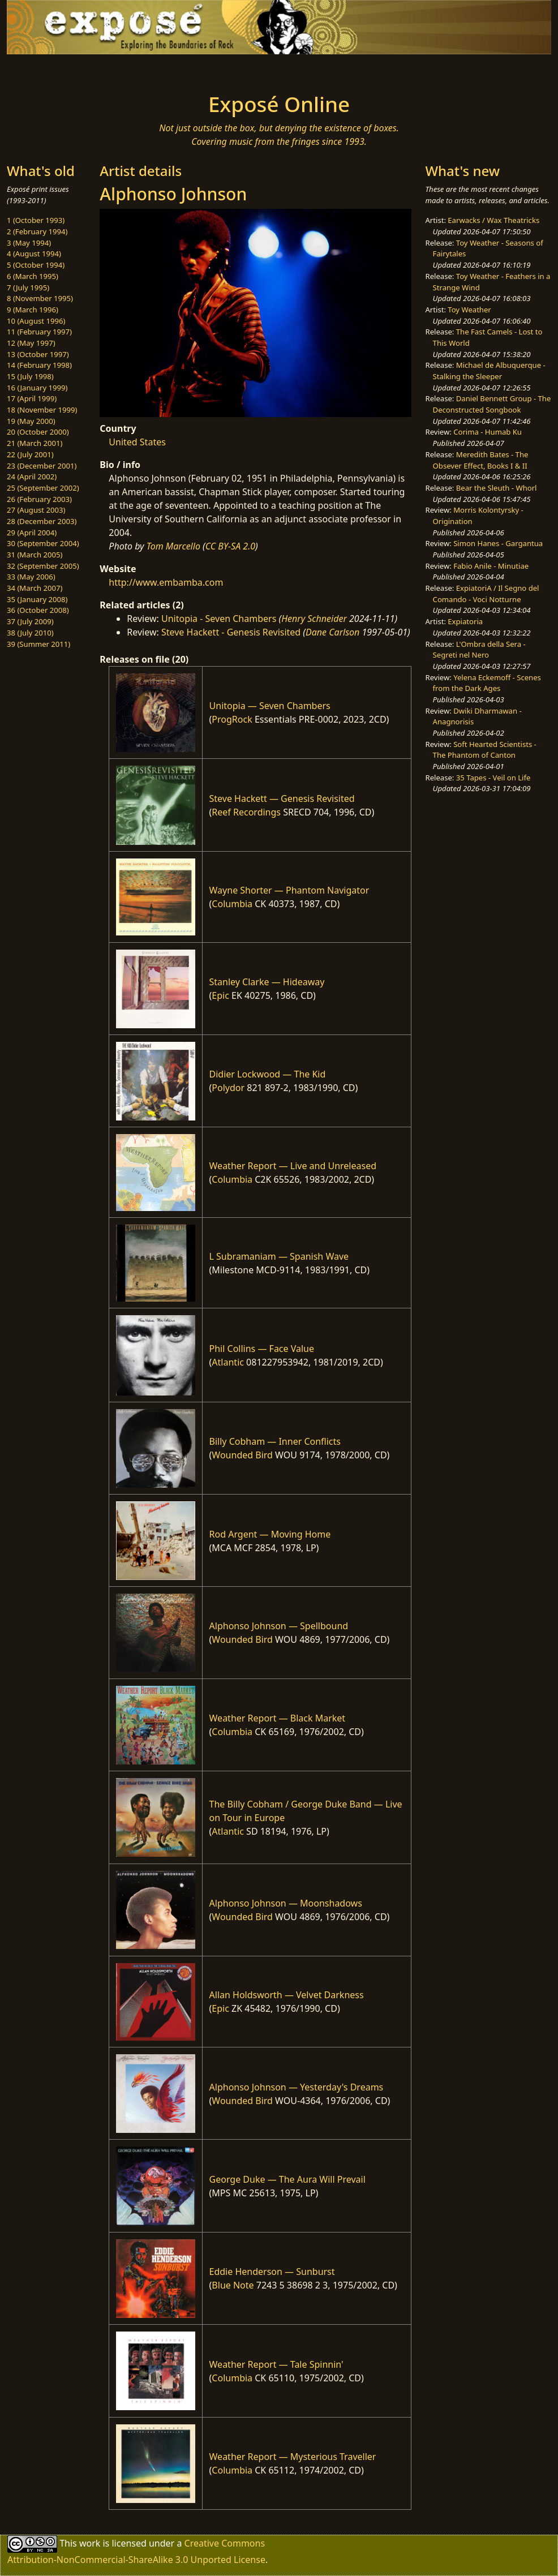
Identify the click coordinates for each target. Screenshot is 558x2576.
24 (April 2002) (32, 476)
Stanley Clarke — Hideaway (267, 982)
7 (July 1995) (28, 287)
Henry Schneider (314, 618)
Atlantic (228, 1362)
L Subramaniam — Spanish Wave (279, 1256)
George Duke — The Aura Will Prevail (287, 2179)
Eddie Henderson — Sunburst (272, 2271)
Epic (220, 995)
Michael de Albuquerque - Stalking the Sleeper (489, 370)
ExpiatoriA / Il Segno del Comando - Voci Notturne (486, 593)
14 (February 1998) (39, 365)
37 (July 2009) (30, 621)
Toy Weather (469, 309)
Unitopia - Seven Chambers (218, 618)
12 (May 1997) (31, 343)
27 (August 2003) (36, 510)
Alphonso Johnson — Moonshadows (285, 1903)
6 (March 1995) (32, 276)
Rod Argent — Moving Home (270, 1534)
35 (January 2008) (37, 599)
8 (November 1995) (40, 298)
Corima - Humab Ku (487, 432)
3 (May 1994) (29, 243)
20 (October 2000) (38, 432)
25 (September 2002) (43, 488)
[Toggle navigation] (105, 70)
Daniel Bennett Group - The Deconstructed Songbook (492, 404)
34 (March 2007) (34, 588)
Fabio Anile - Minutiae (491, 566)
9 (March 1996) (32, 309)
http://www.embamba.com (166, 582)
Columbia (232, 904)
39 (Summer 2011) (38, 644)
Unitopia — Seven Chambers (269, 705)
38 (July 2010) (30, 633)
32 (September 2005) (43, 566)
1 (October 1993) (36, 220)
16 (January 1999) (37, 388)
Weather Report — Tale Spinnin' (276, 2364)
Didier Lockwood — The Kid (267, 1074)
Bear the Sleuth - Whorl (496, 488)
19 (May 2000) (31, 421)
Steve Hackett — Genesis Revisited (282, 798)
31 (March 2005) (34, 554)
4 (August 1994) (34, 253)
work (89, 2543)
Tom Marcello (173, 546)
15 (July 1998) (30, 376)
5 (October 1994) (36, 265)
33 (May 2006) (31, 577)
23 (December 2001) (41, 466)
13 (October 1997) (38, 354)
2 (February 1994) (37, 231)
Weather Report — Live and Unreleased (292, 1166)
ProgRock (232, 719)
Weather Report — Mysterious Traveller (292, 2456)
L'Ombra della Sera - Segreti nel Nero (479, 649)
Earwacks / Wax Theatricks (493, 220)
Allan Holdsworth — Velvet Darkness (286, 1995)
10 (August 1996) (36, 321)
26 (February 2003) (39, 499)
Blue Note (233, 2285)
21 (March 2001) (34, 443)
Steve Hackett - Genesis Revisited (231, 632)
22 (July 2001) (30, 454)
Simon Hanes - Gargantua (498, 543)
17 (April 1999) (32, 398)
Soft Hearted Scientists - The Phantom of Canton (484, 750)
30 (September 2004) (43, 543)
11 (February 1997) (39, 332)
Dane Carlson (332, 632)
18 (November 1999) (42, 410)
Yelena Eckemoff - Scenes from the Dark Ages (487, 683)
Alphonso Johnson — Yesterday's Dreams (296, 2087)
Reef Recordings (246, 812)
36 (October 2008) (38, 610)
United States (137, 442)
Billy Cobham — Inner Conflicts (275, 1441)
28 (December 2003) (41, 521)
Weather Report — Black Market (277, 1718)
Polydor (228, 1087)
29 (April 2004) (32, 532)
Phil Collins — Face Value (261, 1348)
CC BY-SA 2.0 (230, 546)
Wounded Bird (242, 1455)
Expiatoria (465, 621)
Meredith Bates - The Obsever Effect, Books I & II (481, 460)
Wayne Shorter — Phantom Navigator (289, 890)
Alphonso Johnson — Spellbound (279, 1626)
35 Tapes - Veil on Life (493, 777)
